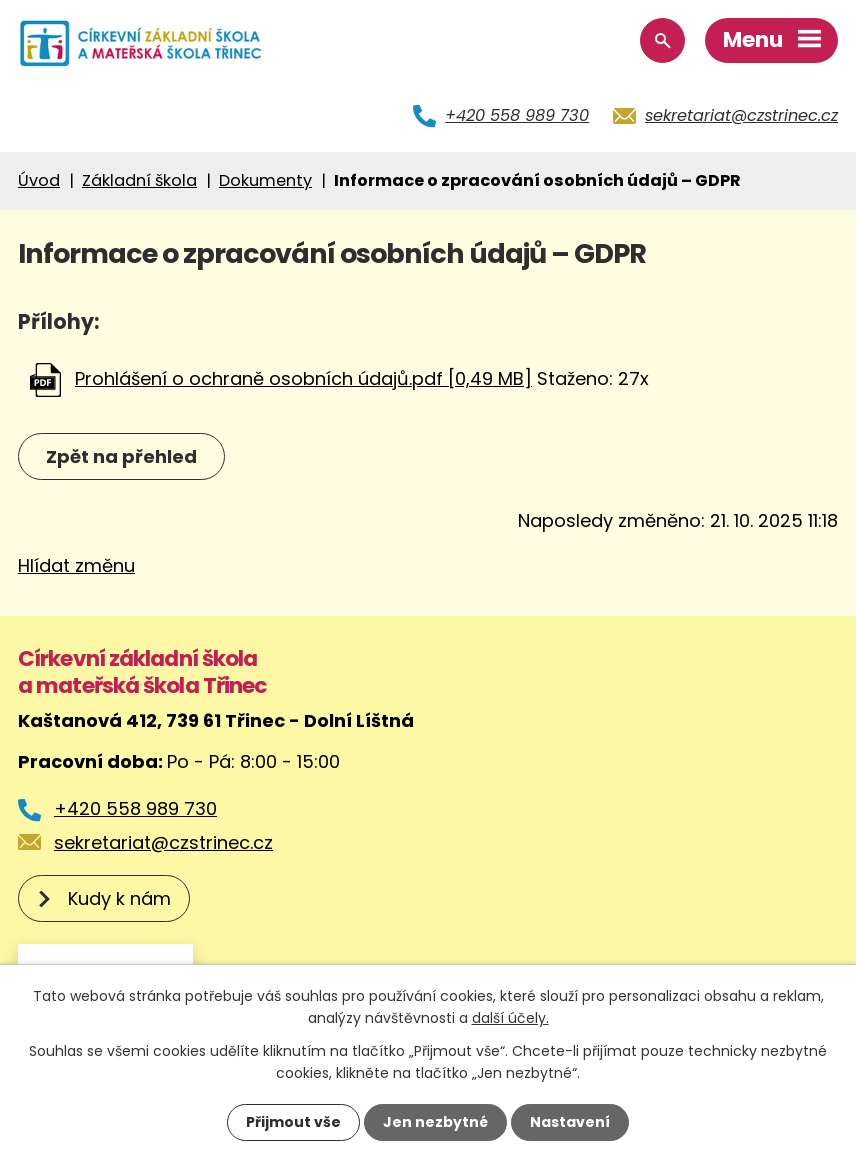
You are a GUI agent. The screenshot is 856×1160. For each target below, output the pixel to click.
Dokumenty (265, 180)
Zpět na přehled (121, 456)
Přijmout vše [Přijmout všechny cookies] (293, 1122)
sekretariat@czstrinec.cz (741, 115)
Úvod (39, 180)
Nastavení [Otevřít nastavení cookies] (570, 1122)
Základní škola (139, 180)
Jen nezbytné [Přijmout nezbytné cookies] (435, 1122)
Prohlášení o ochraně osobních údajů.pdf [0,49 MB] (303, 378)
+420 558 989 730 (517, 115)
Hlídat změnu (76, 565)
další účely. (510, 1018)
